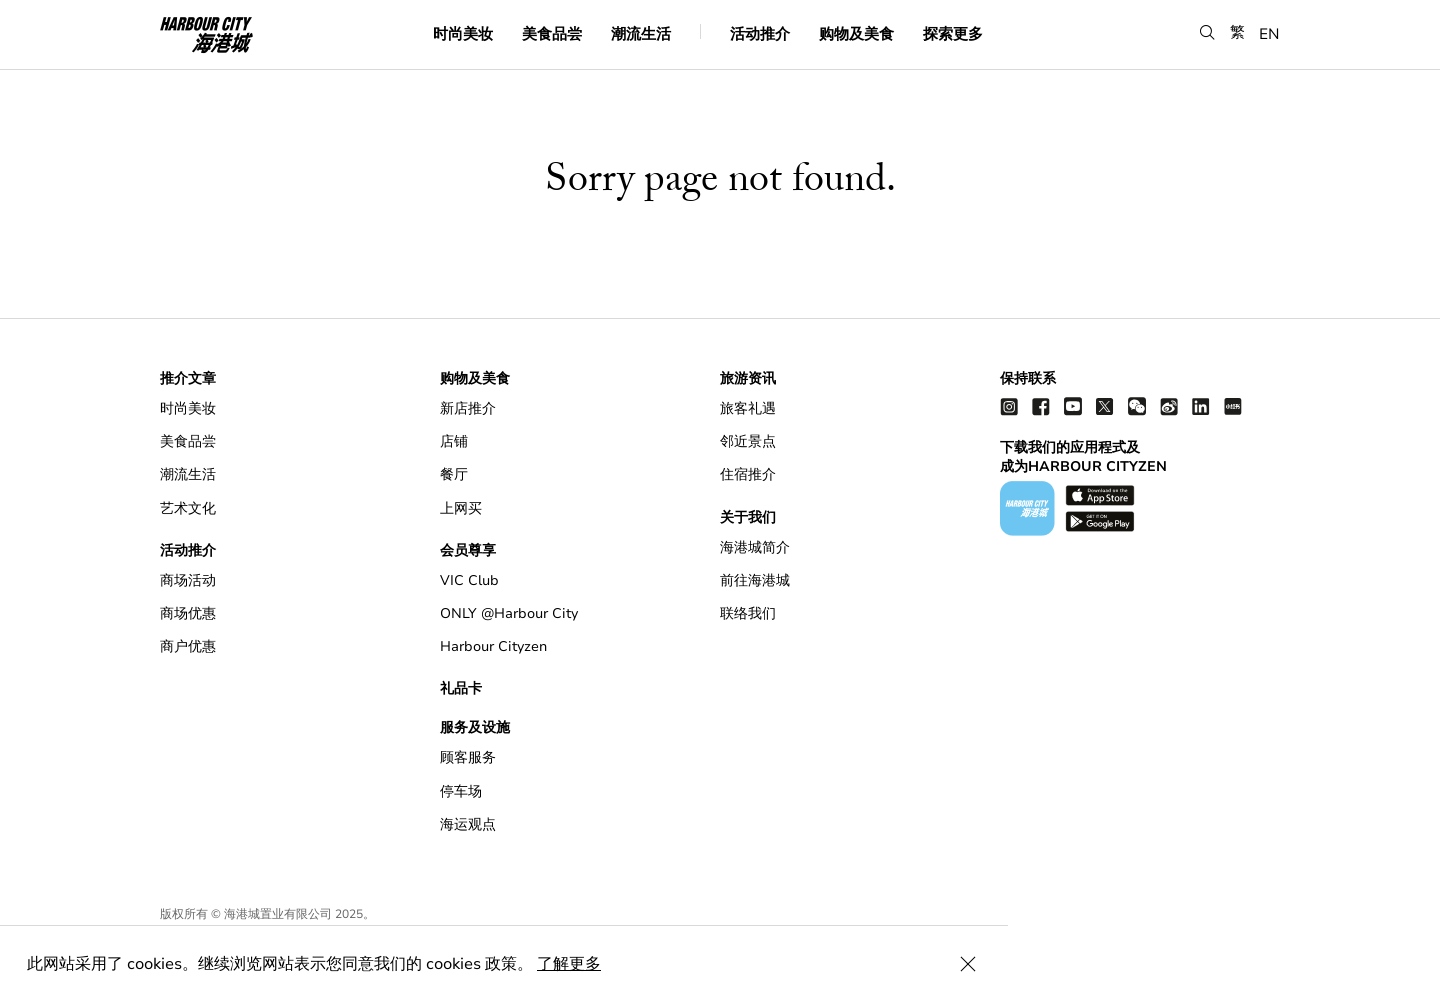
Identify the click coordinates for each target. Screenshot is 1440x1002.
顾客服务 (468, 757)
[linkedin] (1201, 405)
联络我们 (748, 613)
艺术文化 (188, 508)
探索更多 (953, 34)
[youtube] (1073, 405)
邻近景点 (748, 441)
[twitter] (1105, 405)
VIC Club (469, 580)
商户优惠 (188, 646)
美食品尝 (552, 34)
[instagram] (1009, 405)
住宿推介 (748, 474)
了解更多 (572, 964)
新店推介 (468, 408)
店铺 (454, 441)
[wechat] (1137, 405)
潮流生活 (641, 34)
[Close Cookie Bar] (1400, 964)
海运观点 (468, 824)
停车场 (461, 791)
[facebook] (1041, 405)
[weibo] (1169, 405)
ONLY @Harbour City (509, 613)
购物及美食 (856, 34)
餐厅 (454, 474)
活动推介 (760, 34)
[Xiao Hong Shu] (1233, 405)
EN (1269, 34)
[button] (1207, 33)
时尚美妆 (463, 34)
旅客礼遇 (748, 408)
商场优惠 (188, 613)
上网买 (461, 508)
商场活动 (188, 580)
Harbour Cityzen (493, 646)
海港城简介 (755, 547)
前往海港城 (755, 580)
